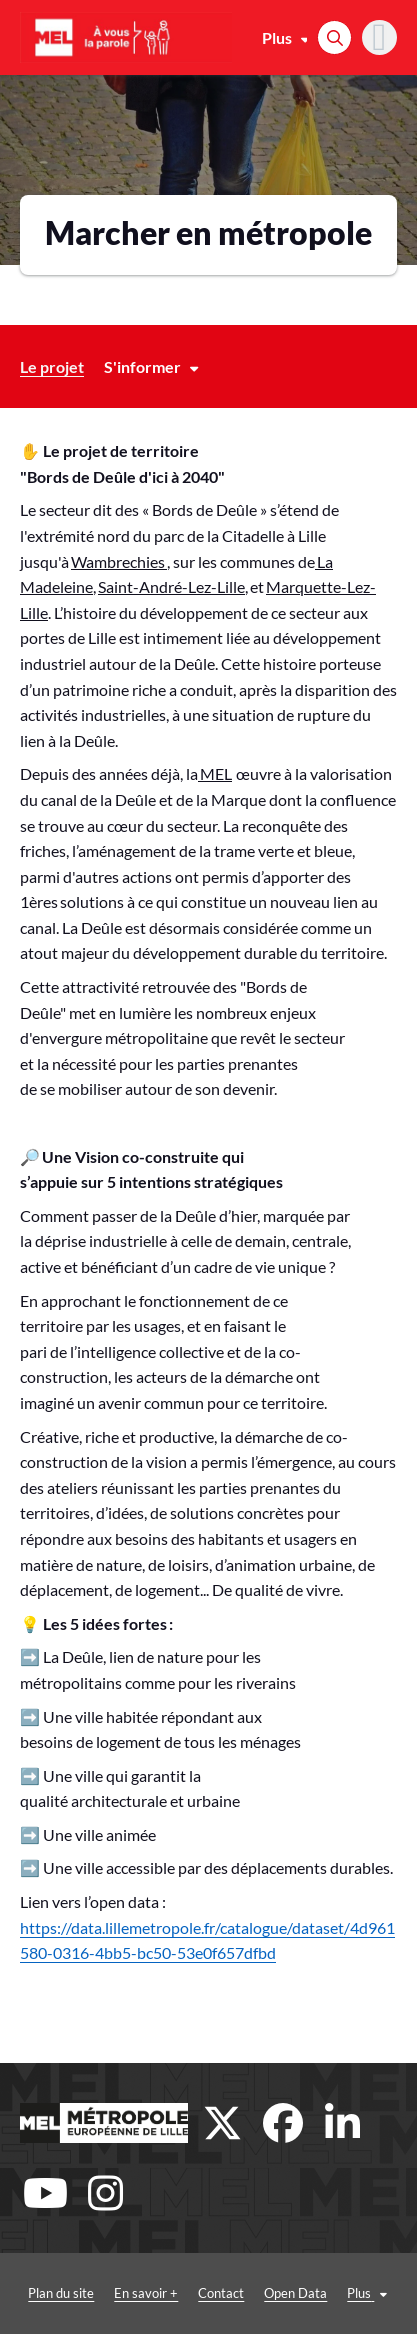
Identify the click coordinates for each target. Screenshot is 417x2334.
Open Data (295, 2293)
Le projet (52, 366)
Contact (221, 2293)
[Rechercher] (334, 37)
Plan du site (61, 2293)
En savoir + (146, 2293)
